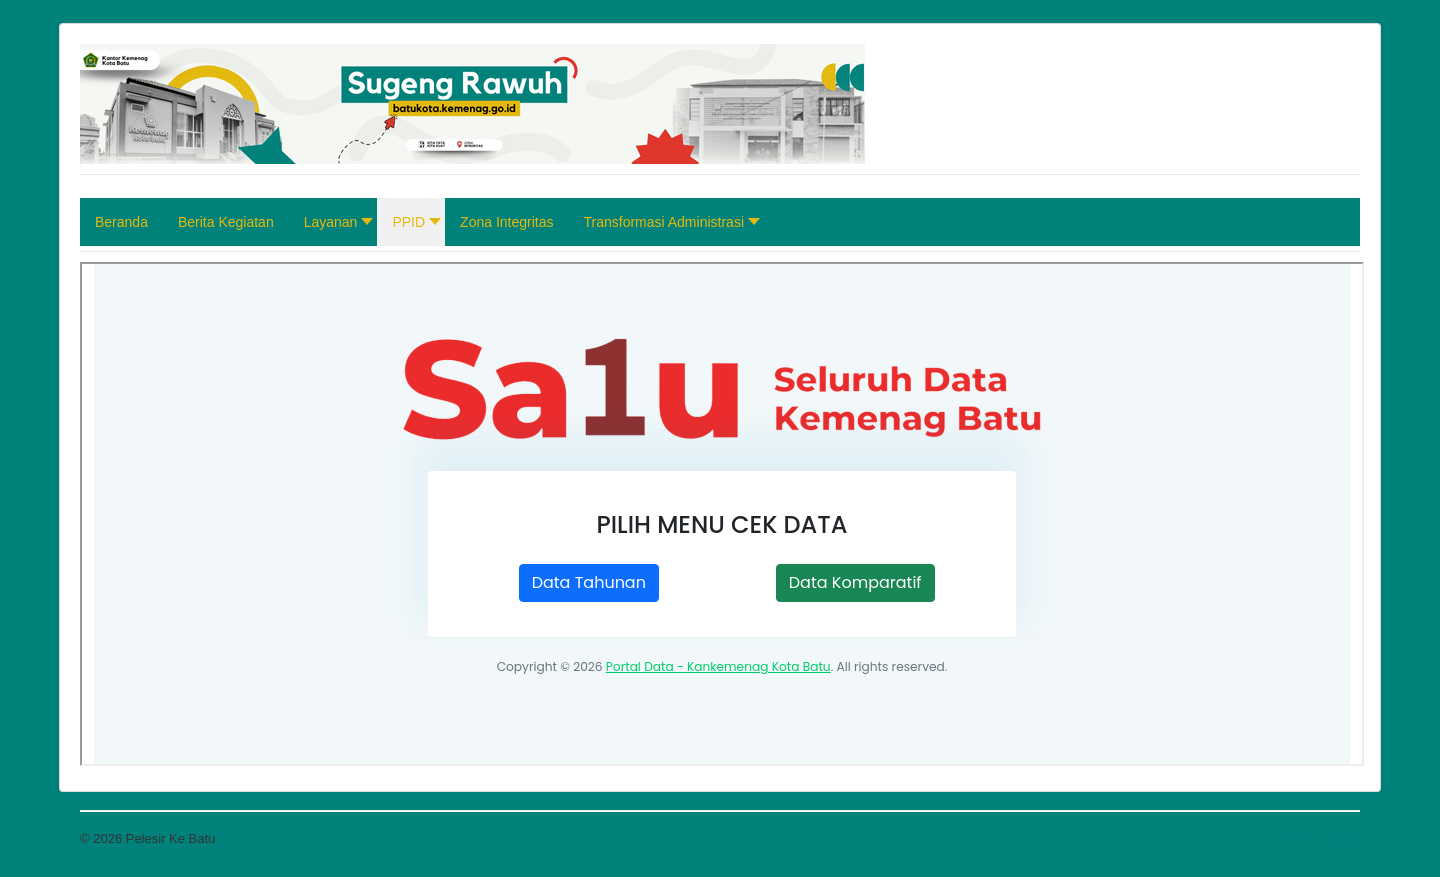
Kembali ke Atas (1313, 838)
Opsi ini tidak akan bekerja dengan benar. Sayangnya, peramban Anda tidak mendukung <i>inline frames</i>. (722, 514)
